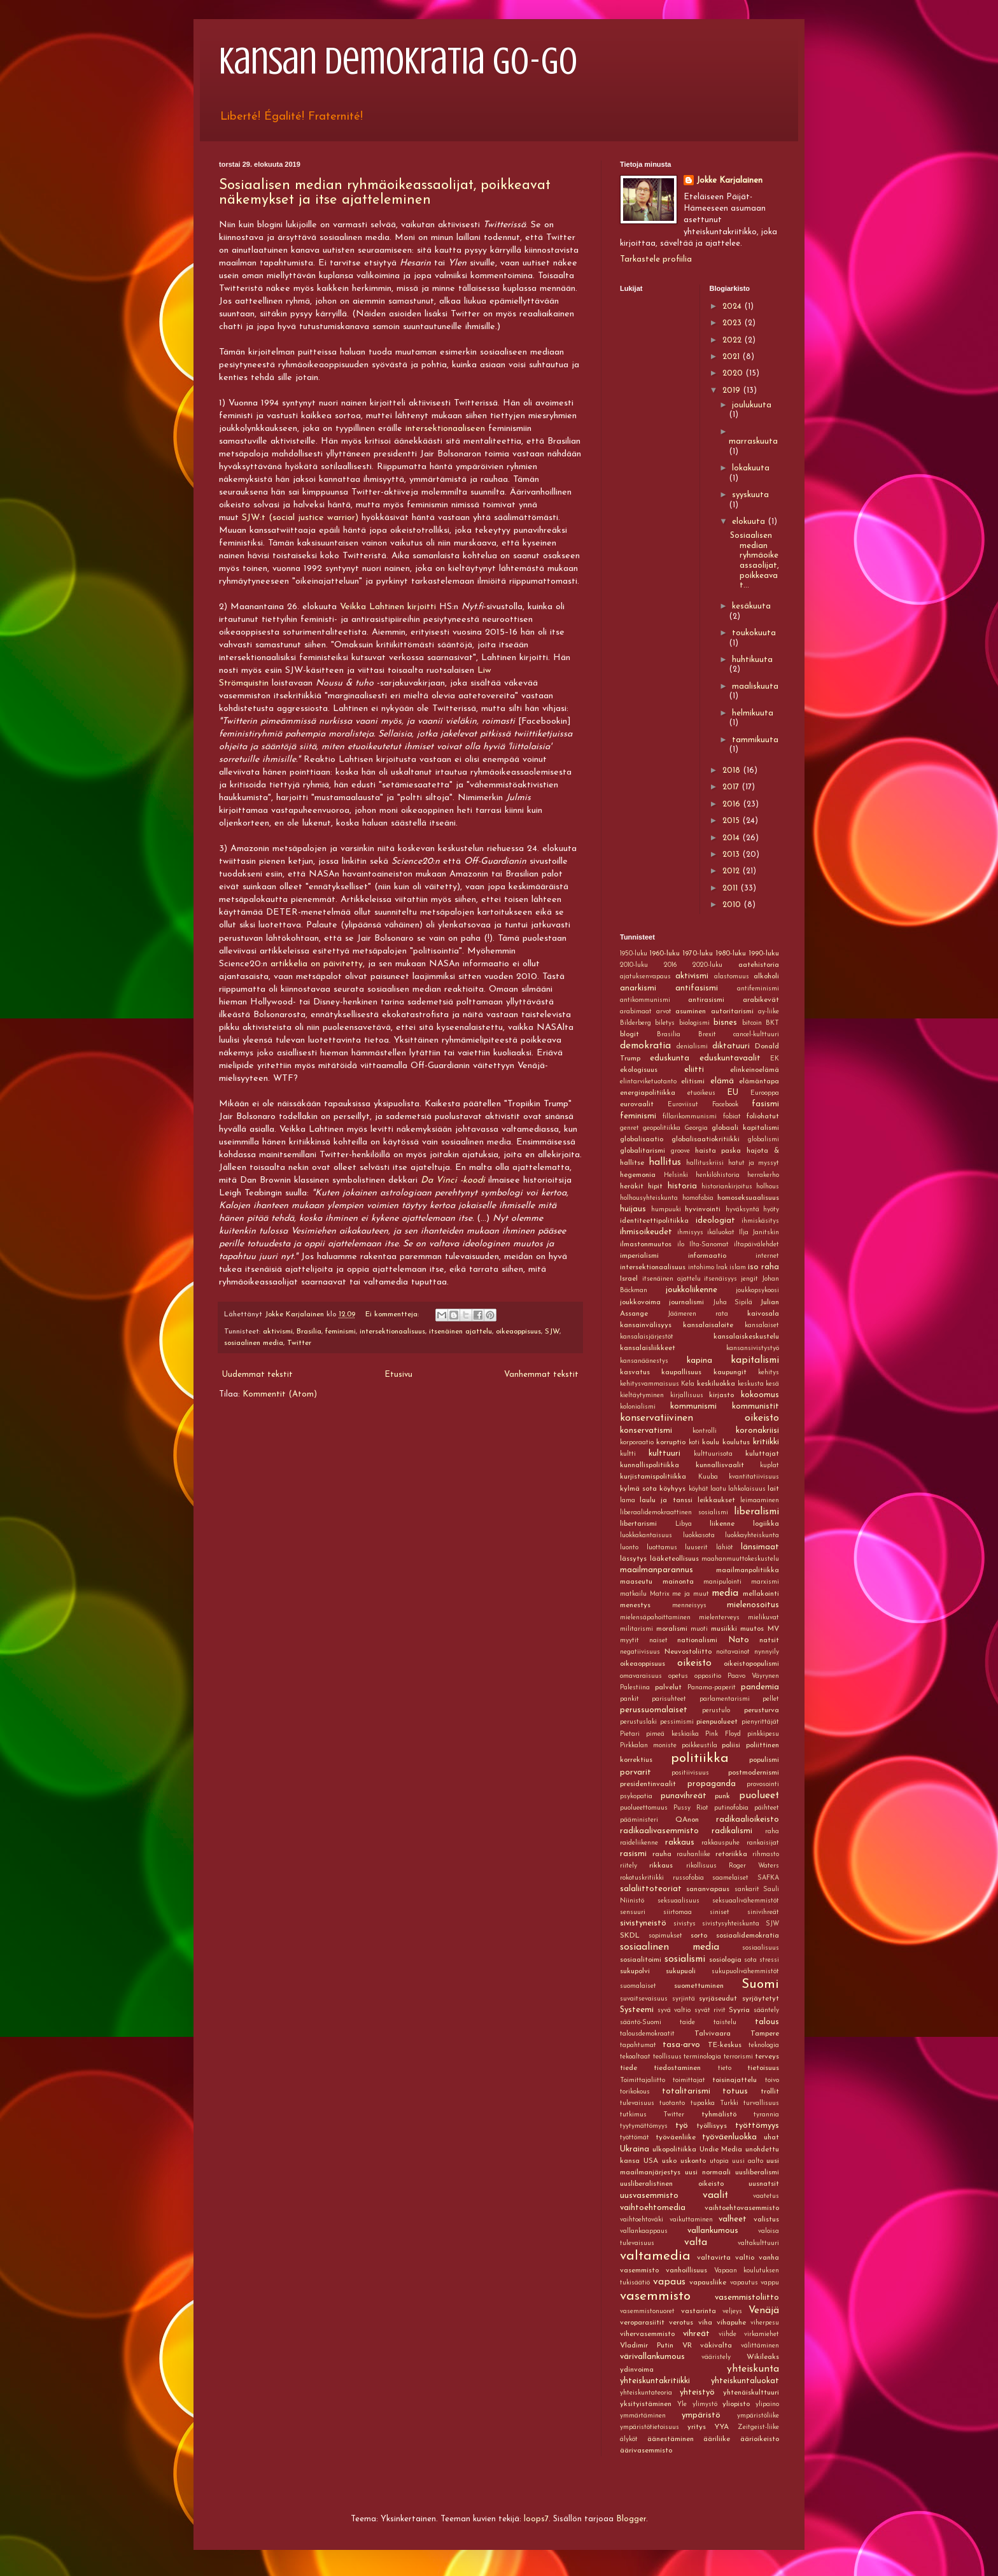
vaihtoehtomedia (652, 2208)
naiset (658, 1640)
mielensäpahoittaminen (655, 1617)
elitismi (693, 1081)
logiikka (766, 1524)
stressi (769, 1960)
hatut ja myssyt (753, 1163)
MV (773, 1629)
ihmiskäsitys (760, 1221)
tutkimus (633, 2114)
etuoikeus (701, 1093)
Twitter (299, 1343)
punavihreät (683, 1796)
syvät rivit (710, 2010)
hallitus (665, 1162)
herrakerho (763, 1175)
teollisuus (667, 2056)
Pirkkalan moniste (648, 1745)
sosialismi (684, 1959)
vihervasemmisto (647, 2334)
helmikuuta (752, 713)
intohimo (701, 1267)
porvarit (635, 1772)
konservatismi (646, 1430)
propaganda (711, 1784)
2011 (731, 888)
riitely (628, 1865)
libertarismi (638, 1524)
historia (682, 1186)
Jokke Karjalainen (729, 180)
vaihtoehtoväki (641, 2219)
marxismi (765, 1582)
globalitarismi (642, 1151)
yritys (696, 2427)
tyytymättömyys (644, 2126)
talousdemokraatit (647, 2034)
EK (774, 1058)
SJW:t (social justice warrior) (300, 518)
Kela (687, 1384)
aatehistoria (758, 965)
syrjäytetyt (760, 1998)
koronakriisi (757, 1430)
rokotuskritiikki (642, 1878)
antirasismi (706, 1000)
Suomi (760, 1984)
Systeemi (637, 2010)
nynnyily (766, 1652)
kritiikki (766, 1442)
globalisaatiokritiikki (705, 1139)
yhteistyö (697, 2392)
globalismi (763, 1139)
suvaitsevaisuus (644, 1998)
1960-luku (664, 953)
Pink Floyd (722, 1734)
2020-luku (707, 965)
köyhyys (672, 1489)
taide (687, 2022)
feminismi (340, 1331)
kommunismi (693, 1406)
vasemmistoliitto (747, 2297)
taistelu (724, 2022)
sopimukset (665, 1935)
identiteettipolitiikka (654, 1221)
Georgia (696, 1128)
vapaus (669, 2282)
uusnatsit (764, 2184)
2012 (732, 871)
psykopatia (636, 1796)
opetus (678, 1676)
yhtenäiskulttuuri (751, 2393)
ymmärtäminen (643, 2415)
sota (750, 1960)
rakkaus (679, 1842)
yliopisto (736, 2404)
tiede (628, 2068)
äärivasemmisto (646, 2450)
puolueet (759, 1796)
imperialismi (639, 1256)
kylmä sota (638, 1489)
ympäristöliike (758, 2415)
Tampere (764, 2034)
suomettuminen (699, 1986)
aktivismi (278, 1331)
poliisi (731, 1745)
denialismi (692, 1046)
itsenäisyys (720, 1279)
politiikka (700, 1758)
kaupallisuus (681, 1372)
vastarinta (698, 2311)
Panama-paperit (711, 1687)
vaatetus (766, 2196)
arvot (663, 1011)
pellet (771, 1699)
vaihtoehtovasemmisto (742, 2208)
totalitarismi (686, 2091)
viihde (727, 2334)
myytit (629, 1640)
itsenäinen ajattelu (460, 1331)
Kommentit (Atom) (279, 1394)
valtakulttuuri (758, 2243)
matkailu (633, 1594)
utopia (719, 2161)
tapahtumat (638, 2045)
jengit (749, 1279)
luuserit (696, 1547)
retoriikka (731, 1854)
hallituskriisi (705, 1163)
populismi (764, 1760)
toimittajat (689, 2080)
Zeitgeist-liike (758, 2427)
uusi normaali (708, 2172)
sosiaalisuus (760, 1948)
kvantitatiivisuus (754, 1477)
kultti (628, 1454)
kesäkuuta (751, 606)
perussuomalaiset (653, 1710)
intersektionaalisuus (392, 1331)
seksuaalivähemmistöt (745, 1900)
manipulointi (722, 1582)
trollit (770, 2091)
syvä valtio (674, 2010)
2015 (732, 821)
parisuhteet (669, 1699)
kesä (772, 1384)
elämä (722, 1081)
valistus (766, 2219)
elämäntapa (759, 1081)
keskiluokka (716, 1384)
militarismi (636, 1629)
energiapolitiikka (647, 1093)
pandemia (760, 1687)
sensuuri (632, 1912)
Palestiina (635, 1687)
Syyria (739, 2010)
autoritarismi (732, 1011)
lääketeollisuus (674, 1559)
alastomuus (731, 976)
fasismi (765, 1104)
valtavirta (714, 2258)
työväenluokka (729, 2137)
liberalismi (756, 1512)
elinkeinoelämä (754, 1070)
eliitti (694, 1070)
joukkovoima (640, 1302)
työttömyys (757, 2126)
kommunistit (755, 1406)
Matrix (660, 1594)
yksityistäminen (645, 2404)
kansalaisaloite (708, 1325)
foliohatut (763, 1116)
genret (629, 1128)
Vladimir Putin (646, 2345)
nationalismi (697, 1640)
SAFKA (768, 1878)
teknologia (764, 2045)
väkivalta (716, 2345)
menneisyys (689, 1605)
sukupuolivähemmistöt (745, 1971)
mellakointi (761, 1594)
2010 (732, 905)
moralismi (671, 1629)
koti (694, 1442)
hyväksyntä (742, 1209)
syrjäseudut (718, 1998)
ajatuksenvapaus (645, 976)
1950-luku (633, 953)
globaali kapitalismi (745, 1128)
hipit (655, 1186)
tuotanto (672, 2103)
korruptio (670, 1442)
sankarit (746, 1889)
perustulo (716, 1710)
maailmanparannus (656, 1570)
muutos (752, 1629)
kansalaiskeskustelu (746, 1337)
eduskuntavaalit (730, 1058)
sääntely (766, 2010)
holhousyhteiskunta (649, 1198)
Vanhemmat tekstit (541, 1374)
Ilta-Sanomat (709, 1244)
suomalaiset (638, 1986)
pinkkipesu (763, 1734)
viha (705, 2322)
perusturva (761, 1710)
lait (773, 1489)
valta (695, 2242)
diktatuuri (731, 1046)
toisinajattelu (734, 2080)
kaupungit (730, 1372)
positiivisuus (690, 1773)
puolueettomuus (644, 1808)
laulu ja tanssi (666, 1500)
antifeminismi (758, 988)
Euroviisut (683, 1104)
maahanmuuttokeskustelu (740, 1559)
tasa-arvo (681, 2045)
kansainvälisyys (645, 1325)
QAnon (687, 1820)
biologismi (694, 1023)
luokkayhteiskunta (752, 1535)
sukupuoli (681, 1971)
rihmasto (765, 1854)
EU (732, 1092)
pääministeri (639, 1820)
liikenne (722, 1524)
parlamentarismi (724, 1699)
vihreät (696, 2334)
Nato (738, 1640)
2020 (733, 373)
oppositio (707, 1676)
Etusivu (398, 1374)
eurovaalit (637, 1104)
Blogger (631, 2519)
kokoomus (760, 1395)
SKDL (630, 1935)
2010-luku (634, 965)
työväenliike (676, 2137)
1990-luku (764, 953)
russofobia (688, 1878)
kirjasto (721, 1395)
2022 (733, 340)
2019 (732, 390)
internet (767, 1256)
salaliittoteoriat (651, 1889)
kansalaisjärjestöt (646, 1337)
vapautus (744, 2282)
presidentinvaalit (648, 1784)
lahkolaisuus (747, 1489)
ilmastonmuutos (645, 1244)
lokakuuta (751, 468)
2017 (731, 787)
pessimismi (677, 1722)
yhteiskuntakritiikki (655, 2381)
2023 (733, 323)
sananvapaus (707, 1889)
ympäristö (701, 2415)
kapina (699, 1360)
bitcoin (752, 1023)
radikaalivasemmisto (659, 1831)
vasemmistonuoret (647, 2311)
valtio (744, 2258)
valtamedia (655, 2256)
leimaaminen (759, 1500)
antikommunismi (645, 1000)
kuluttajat (762, 1454)
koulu (710, 1442)
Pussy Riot (690, 1808)
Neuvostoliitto (688, 1652)
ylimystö (704, 2404)
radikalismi (732, 1831)
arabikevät (761, 1000)
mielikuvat (763, 1617)
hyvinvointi (702, 1209)
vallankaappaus (644, 2231)
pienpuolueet (717, 1722)
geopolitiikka (661, 1128)
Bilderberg (635, 1023)
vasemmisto (655, 2296)
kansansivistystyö (752, 1348)
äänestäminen (670, 2439)
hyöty (771, 1209)
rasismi (633, 1854)
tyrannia (766, 2114)
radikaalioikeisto (747, 1819)
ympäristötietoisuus (649, 2427)
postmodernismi (753, 1773)
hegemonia (638, 1175)
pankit (629, 1699)
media (725, 1593)
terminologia (702, 2056)
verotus (681, 2322)
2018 (732, 770)
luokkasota (699, 1535)
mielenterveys (719, 1617)
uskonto (693, 2161)
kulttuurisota (713, 1454)
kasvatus (635, 1372)
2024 (733, 306)
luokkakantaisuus (646, 1535)
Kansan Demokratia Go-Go (398, 60)
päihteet (766, 1808)
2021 (732, 357)
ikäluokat (720, 1232)
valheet (733, 2219)
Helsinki (676, 1175)
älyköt (629, 2439)
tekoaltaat (635, 2056)
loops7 (536, 2519)
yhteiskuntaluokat (745, 2381)
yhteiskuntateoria (646, 2393)
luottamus (662, 1547)
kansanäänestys (644, 1361)
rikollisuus (701, 1865)
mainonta (678, 1582)
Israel (629, 1279)
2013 (732, 854)
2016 (732, 804)
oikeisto (694, 1663)
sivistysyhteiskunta (730, 1923)
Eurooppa (764, 1093)
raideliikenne (639, 1843)
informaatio (707, 1256)
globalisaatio (641, 1139)
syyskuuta (750, 495)
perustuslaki (638, 1722)
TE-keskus (724, 2045)
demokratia (645, 1046)
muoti (699, 1629)
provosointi (763, 1784)
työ (681, 2126)
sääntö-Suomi (640, 2022)
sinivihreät (763, 1912)
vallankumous (712, 2231)
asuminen (690, 1011)
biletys (665, 1023)
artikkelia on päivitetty (317, 964)
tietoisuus (763, 2068)
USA (650, 2161)
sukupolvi (635, 1971)
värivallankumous (652, 2357)
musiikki (724, 1629)
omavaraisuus (641, 1676)
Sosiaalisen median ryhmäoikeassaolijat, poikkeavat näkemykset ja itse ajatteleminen (385, 193)
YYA (721, 2427)
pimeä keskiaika (672, 1734)
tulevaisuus (637, 2103)
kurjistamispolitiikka (653, 1477)
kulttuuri (664, 1453)
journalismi (686, 1302)
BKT (772, 1023)
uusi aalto (747, 2161)
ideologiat (715, 1220)
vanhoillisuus (686, 2270)
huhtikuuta (752, 660)
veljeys (732, 2311)
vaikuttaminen (691, 2219)
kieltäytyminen (642, 1395)
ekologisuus (638, 1070)
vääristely (716, 2357)
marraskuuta (753, 441)
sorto (699, 1935)
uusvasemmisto (649, 2196)
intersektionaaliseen (445, 428)
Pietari (630, 1734)
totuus (735, 2091)
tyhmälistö (718, 2114)
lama (627, 1500)
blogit (629, 1034)
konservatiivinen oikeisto (699, 1418)
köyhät (698, 1489)
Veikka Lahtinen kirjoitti (388, 607)
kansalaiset (762, 1325)
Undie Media (721, 2149)
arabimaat (636, 1011)
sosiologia (725, 1960)
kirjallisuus (686, 1395)
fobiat (732, 1116)
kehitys (768, 1372)
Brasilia (309, 1331)
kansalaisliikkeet (647, 1348)
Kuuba (708, 1477)
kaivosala (763, 1314)
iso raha (763, 1267)
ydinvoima (637, 2370)
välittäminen (760, 2345)
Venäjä (764, 2310)
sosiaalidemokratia (747, 1935)
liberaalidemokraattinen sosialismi (674, 1512)
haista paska (718, 1151)
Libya (683, 1524)
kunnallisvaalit (720, 1465)
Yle (682, 2404)
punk (722, 1796)
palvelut (668, 1687)
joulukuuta (751, 405)
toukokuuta (754, 633)
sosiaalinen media (253, 1343)
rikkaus (661, 1865)
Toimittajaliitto (642, 2080)
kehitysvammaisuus (649, 1384)
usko (669, 2161)
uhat (771, 2137)
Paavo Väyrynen (753, 1676)
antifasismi (696, 988)
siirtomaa (677, 1912)
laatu (718, 1489)
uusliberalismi (757, 2172)
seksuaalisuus (678, 1900)
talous (767, 2022)
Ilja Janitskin (759, 1232)
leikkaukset (716, 1500)
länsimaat (760, 1547)
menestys (635, 1605)
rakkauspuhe (720, 1843)
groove (680, 1151)
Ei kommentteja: (393, 1314)
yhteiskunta (753, 2369)
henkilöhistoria (718, 1175)
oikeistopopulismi (751, 1664)
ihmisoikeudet (646, 1232)
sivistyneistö (643, 1923)
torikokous (635, 2091)
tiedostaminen (677, 2068)
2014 (732, 838)
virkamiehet (761, 2334)
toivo (772, 2080)
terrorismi (738, 2056)
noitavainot (733, 1652)
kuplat (769, 1465)
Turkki (729, 2103)
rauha (661, 1854)
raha (772, 1831)
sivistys (684, 1923)
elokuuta (750, 521)
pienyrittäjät (760, 1722)
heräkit (631, 1186)
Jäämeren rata (698, 1314)
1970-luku (697, 953)
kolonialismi (638, 1407)
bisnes (725, 1022)
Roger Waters (754, 1865)
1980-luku (730, 953)
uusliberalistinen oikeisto (672, 2184)
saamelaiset (730, 1878)
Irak (721, 1267)
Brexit (707, 1034)
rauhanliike (693, 1854)
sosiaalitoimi (640, 1960)
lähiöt (724, 1547)
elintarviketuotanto (648, 1081)
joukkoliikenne (691, 1290)
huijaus (633, 1209)
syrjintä (683, 1998)
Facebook (725, 1104)
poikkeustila (699, 1745)
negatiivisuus (640, 1652)
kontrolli (704, 1431)
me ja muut (690, 1594)
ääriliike (716, 2439)
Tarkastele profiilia (656, 259)
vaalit (715, 2195)
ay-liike (768, 1011)
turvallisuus (761, 2103)
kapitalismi (755, 1360)
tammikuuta (755, 740)
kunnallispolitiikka (649, 1465)
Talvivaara (712, 2034)
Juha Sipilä (732, 1302)
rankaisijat (763, 1843)
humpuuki (666, 1209)
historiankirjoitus (726, 1186)
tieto (724, 2068)
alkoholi (766, 976)
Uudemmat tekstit (257, 1374)
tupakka (703, 2103)
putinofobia (731, 1808)
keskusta (751, 1384)
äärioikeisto (759, 2439)
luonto (629, 1547)
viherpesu (764, 2322)
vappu (770, 2282)
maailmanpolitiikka (747, 1570)
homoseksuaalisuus (748, 1198)
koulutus (736, 1442)
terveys (767, 2056)
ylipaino (767, 2404)
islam (737, 1267)
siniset (719, 1912)
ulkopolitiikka (674, 2149)
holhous (767, 1186)
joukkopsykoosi (757, 1290)
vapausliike (707, 2282)
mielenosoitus (753, 1605)
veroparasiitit (642, 2322)
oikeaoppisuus (518, 1331)
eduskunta (669, 1058)
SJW (552, 1331)
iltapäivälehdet (756, 1244)
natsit (769, 1640)
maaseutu (636, 1582)
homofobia (697, 1198)
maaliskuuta (755, 686)
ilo (680, 1244)
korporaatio (637, 1442)
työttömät (634, 2137)
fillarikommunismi (690, 1116)
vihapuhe (731, 2322)
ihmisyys (690, 1232)
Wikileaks (763, 2357)
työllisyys (711, 2126)
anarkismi (638, 988)
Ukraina (634, 2149)
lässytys (633, 1559)
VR (687, 2345)
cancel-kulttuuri (756, 1034)
